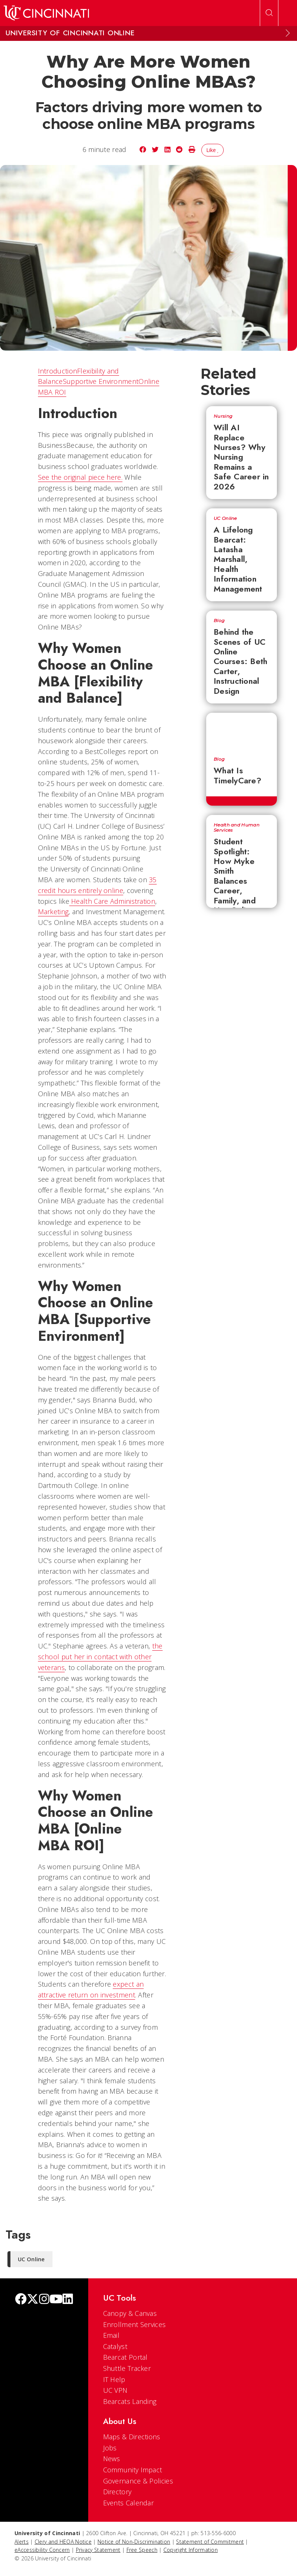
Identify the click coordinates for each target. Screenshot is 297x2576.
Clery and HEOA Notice (63, 2541)
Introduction (57, 370)
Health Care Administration (112, 901)
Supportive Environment (101, 381)
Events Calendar (128, 2502)
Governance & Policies (138, 2480)
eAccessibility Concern (42, 2549)
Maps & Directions (131, 2436)
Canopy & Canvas (130, 2313)
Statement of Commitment (210, 2541)
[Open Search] (269, 13)
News (111, 2458)
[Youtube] (56, 2299)
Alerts (22, 2541)
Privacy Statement (98, 2549)
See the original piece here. (80, 477)
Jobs (110, 2447)
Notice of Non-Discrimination (134, 2541)
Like (212, 149)
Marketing (53, 911)
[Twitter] (33, 2299)
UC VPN (115, 2390)
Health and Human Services (236, 827)
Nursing (223, 416)
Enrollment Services (134, 2324)
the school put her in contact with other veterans (100, 1656)
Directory (117, 2491)
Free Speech (142, 2549)
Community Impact (132, 2469)
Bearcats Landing (130, 2401)
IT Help (114, 2379)
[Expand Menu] (288, 33)
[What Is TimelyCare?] (241, 731)
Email (111, 2335)
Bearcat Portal (125, 2357)
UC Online (225, 518)
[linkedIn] (68, 2299)
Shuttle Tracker (127, 2368)
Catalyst (115, 2346)
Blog (219, 620)
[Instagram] (44, 2299)
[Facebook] (21, 2299)
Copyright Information (190, 2549)
